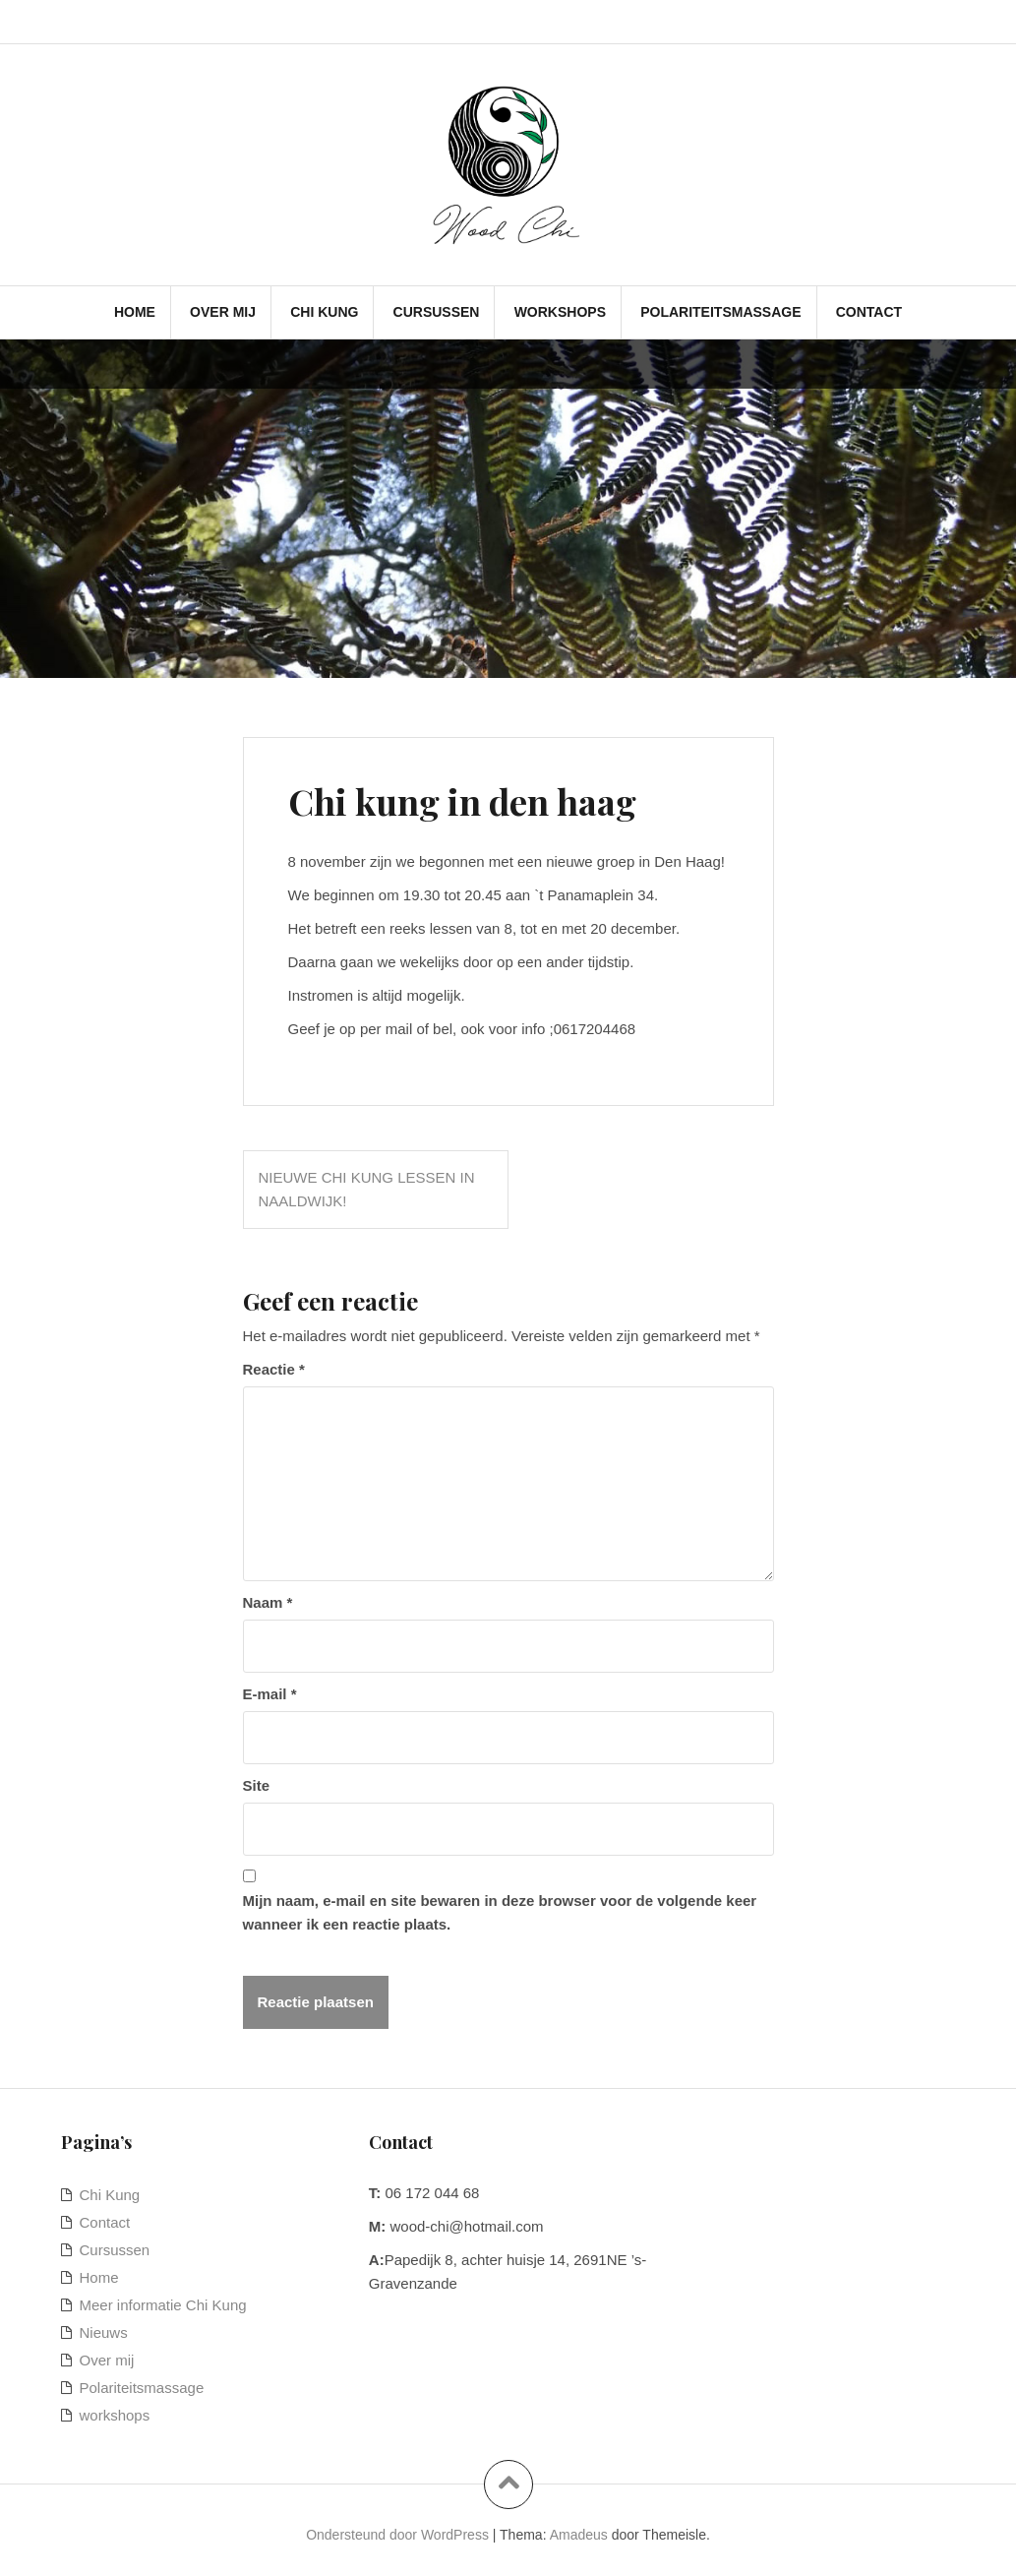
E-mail (270, 1694)
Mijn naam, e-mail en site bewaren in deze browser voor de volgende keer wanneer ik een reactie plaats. (500, 1912)
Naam (268, 1602)
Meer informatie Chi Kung (163, 2305)
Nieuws (104, 2332)
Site (256, 1785)
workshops (560, 312)
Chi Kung (324, 312)
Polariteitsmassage (720, 312)
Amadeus (579, 2535)
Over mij (223, 312)
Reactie (274, 1369)
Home (134, 312)
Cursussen (436, 312)
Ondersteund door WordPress (397, 2535)
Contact (869, 312)
